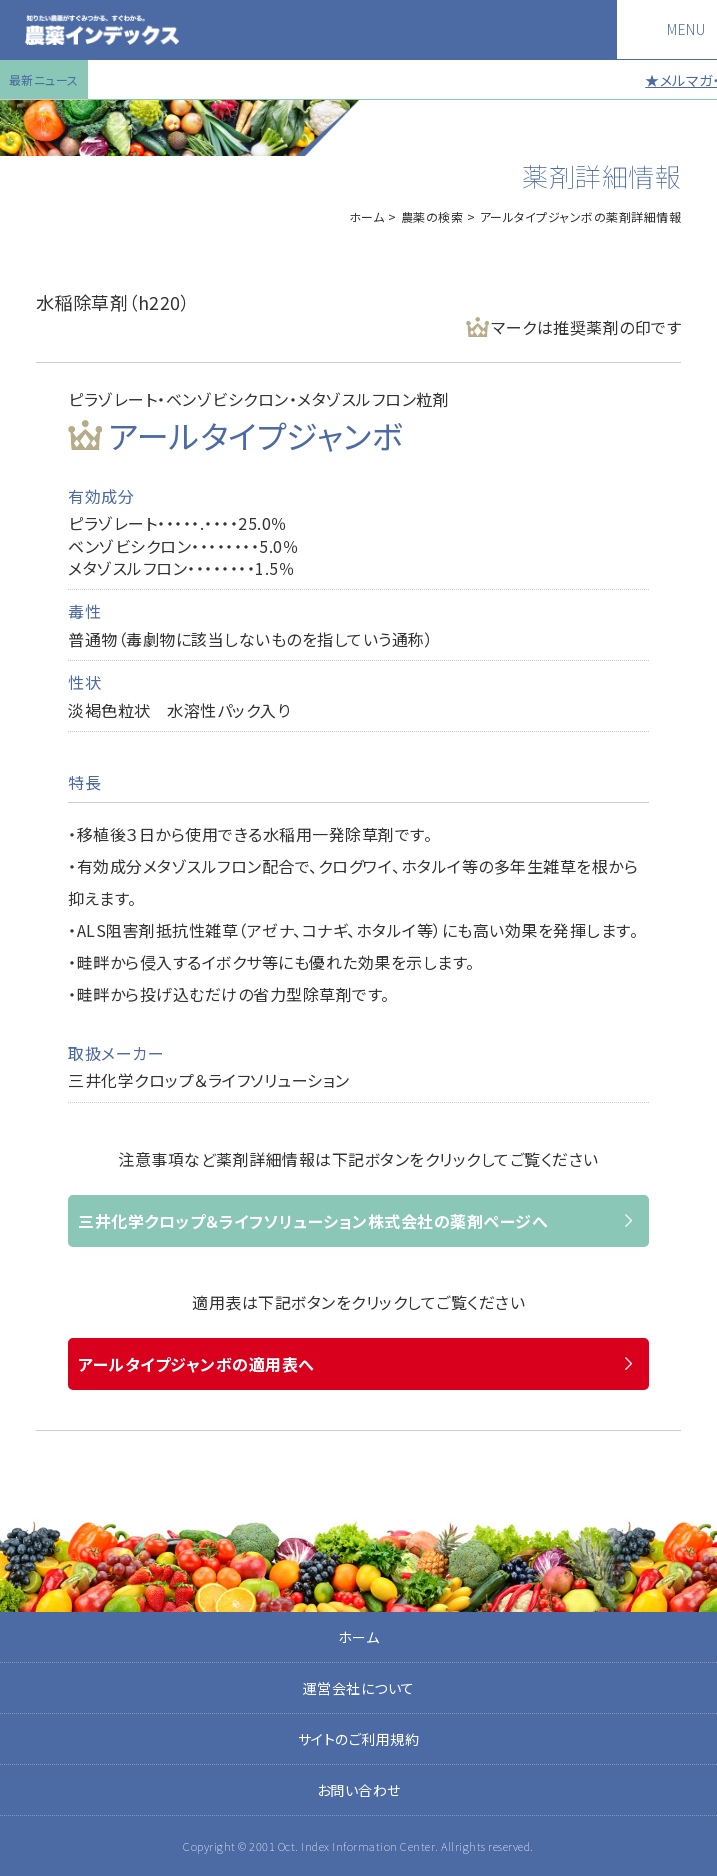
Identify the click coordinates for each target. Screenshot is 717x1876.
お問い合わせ (359, 1790)
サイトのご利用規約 (359, 1739)
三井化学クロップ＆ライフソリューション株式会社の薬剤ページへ (313, 1221)
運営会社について (359, 1688)
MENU (686, 29)
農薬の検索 (432, 216)
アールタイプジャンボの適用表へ (196, 1364)
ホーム (367, 216)
